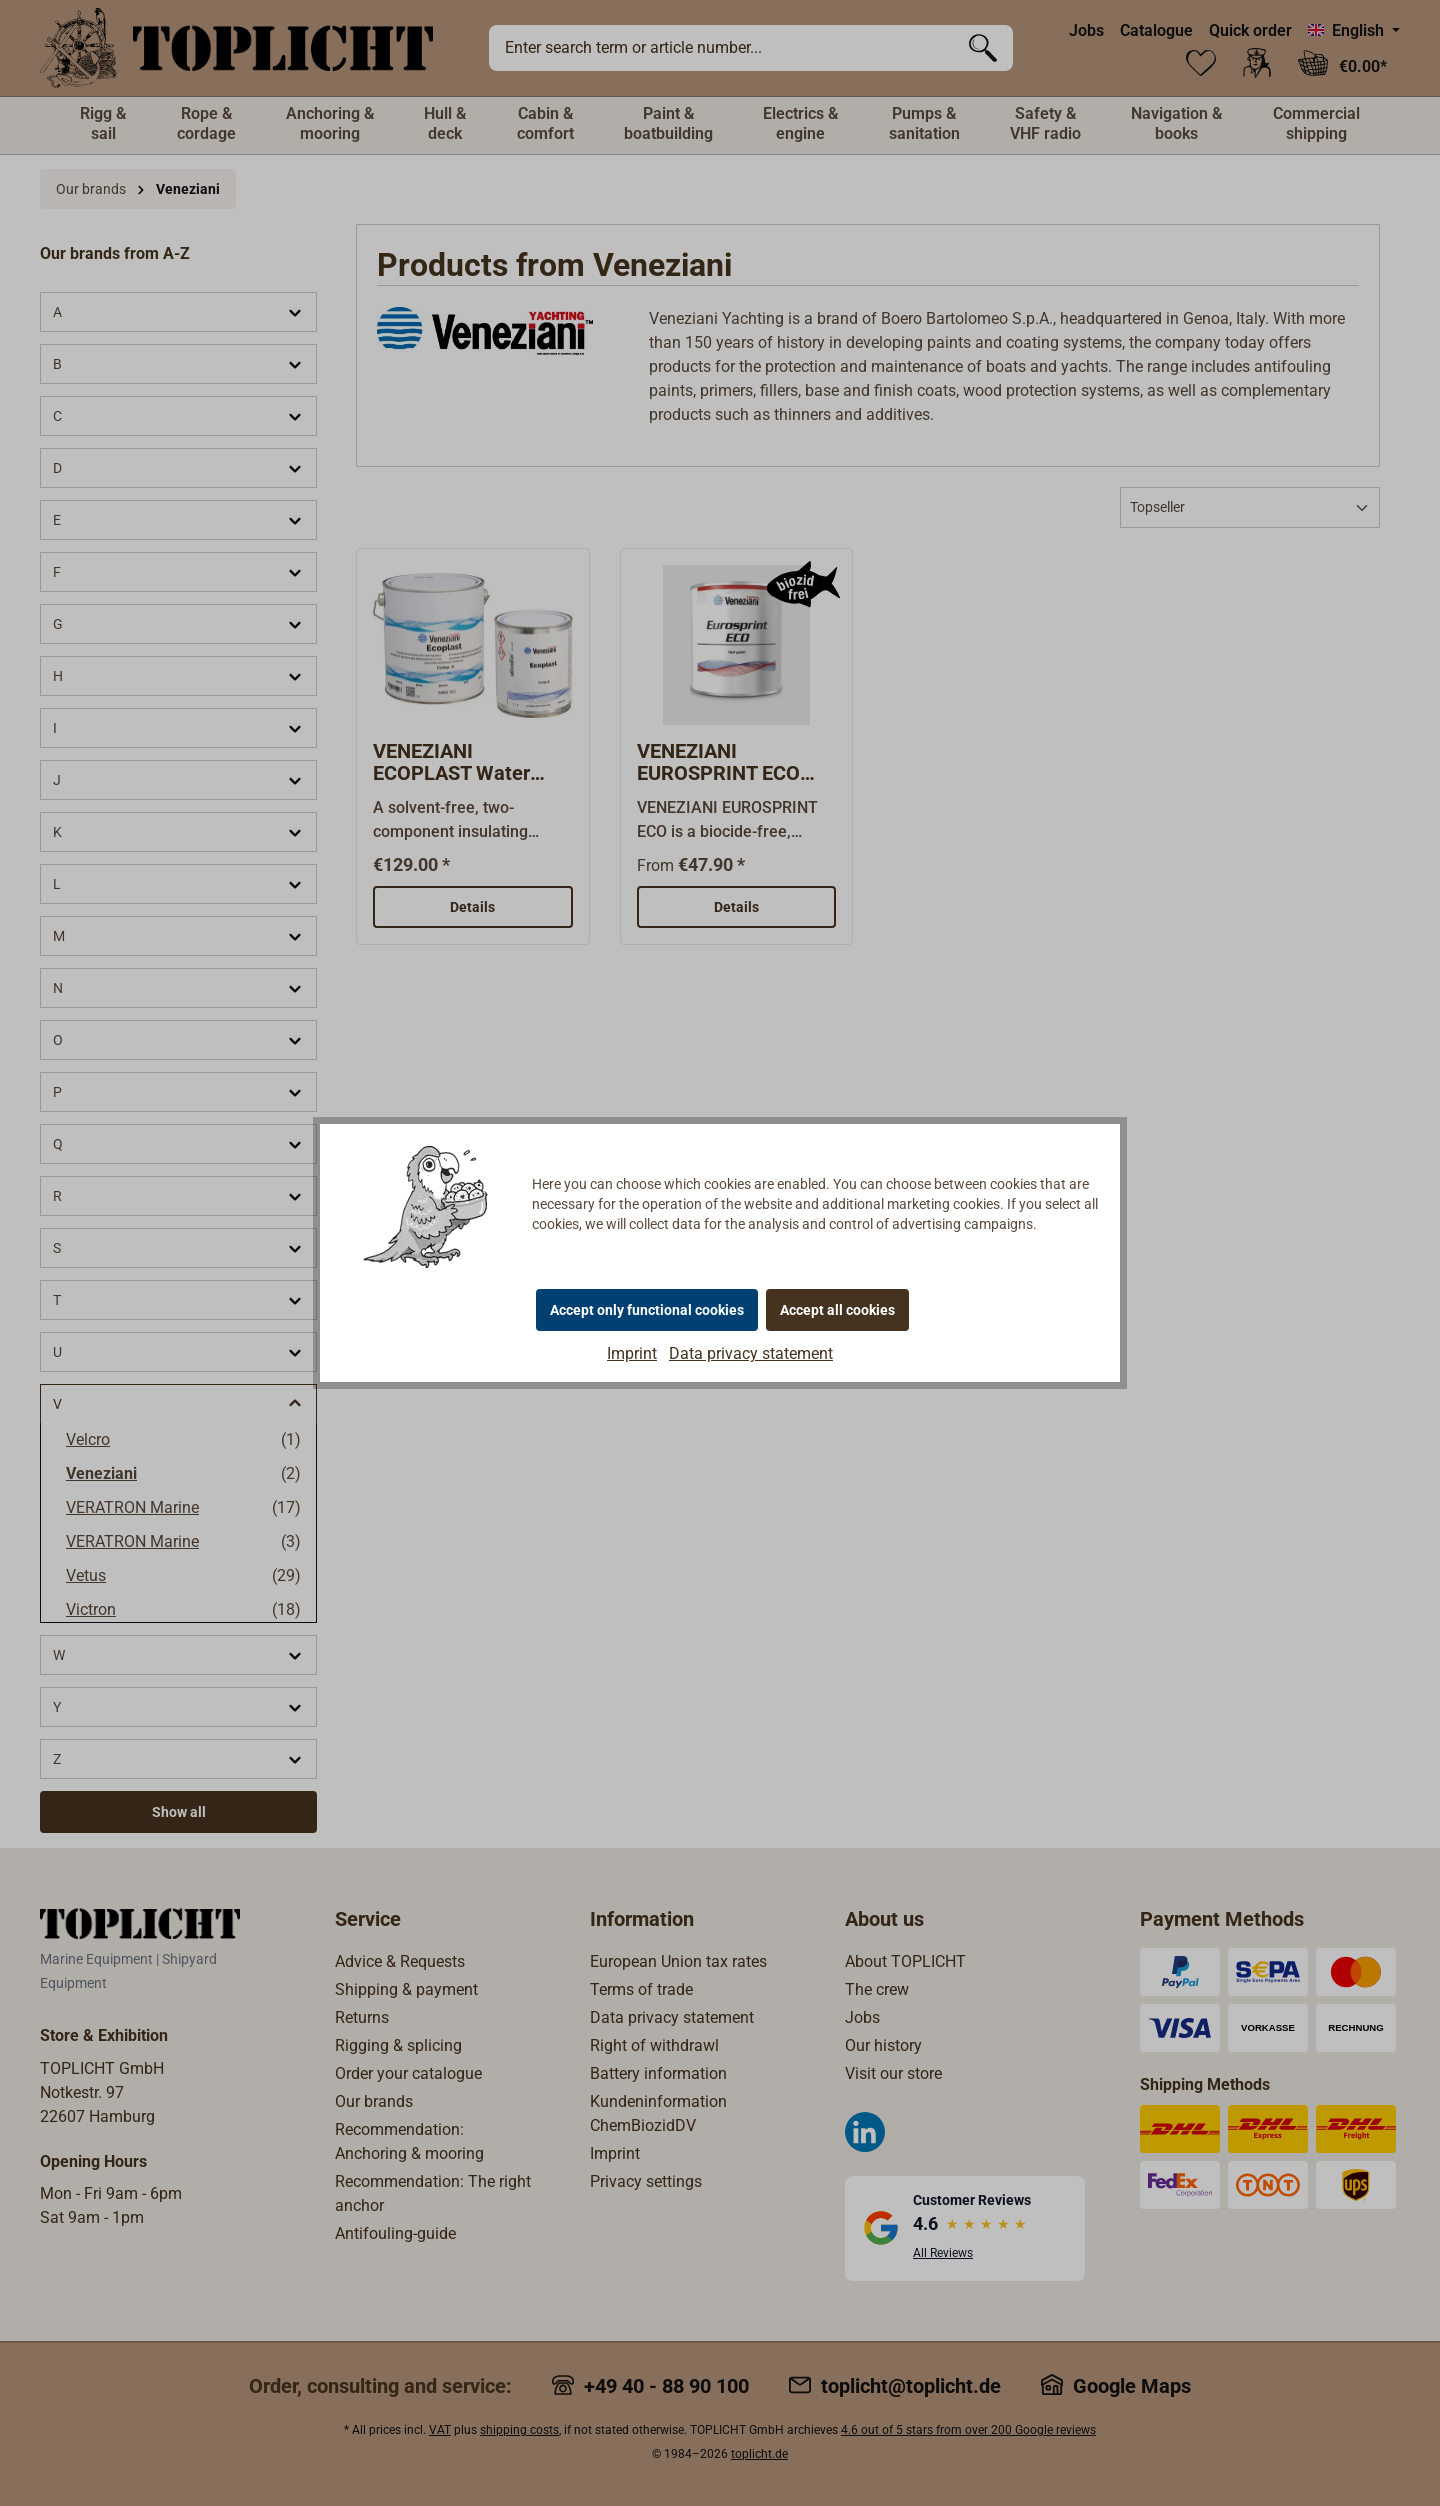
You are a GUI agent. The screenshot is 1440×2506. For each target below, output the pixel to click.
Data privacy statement (751, 1353)
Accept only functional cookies (647, 1310)
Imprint (632, 1353)
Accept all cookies (837, 1310)
